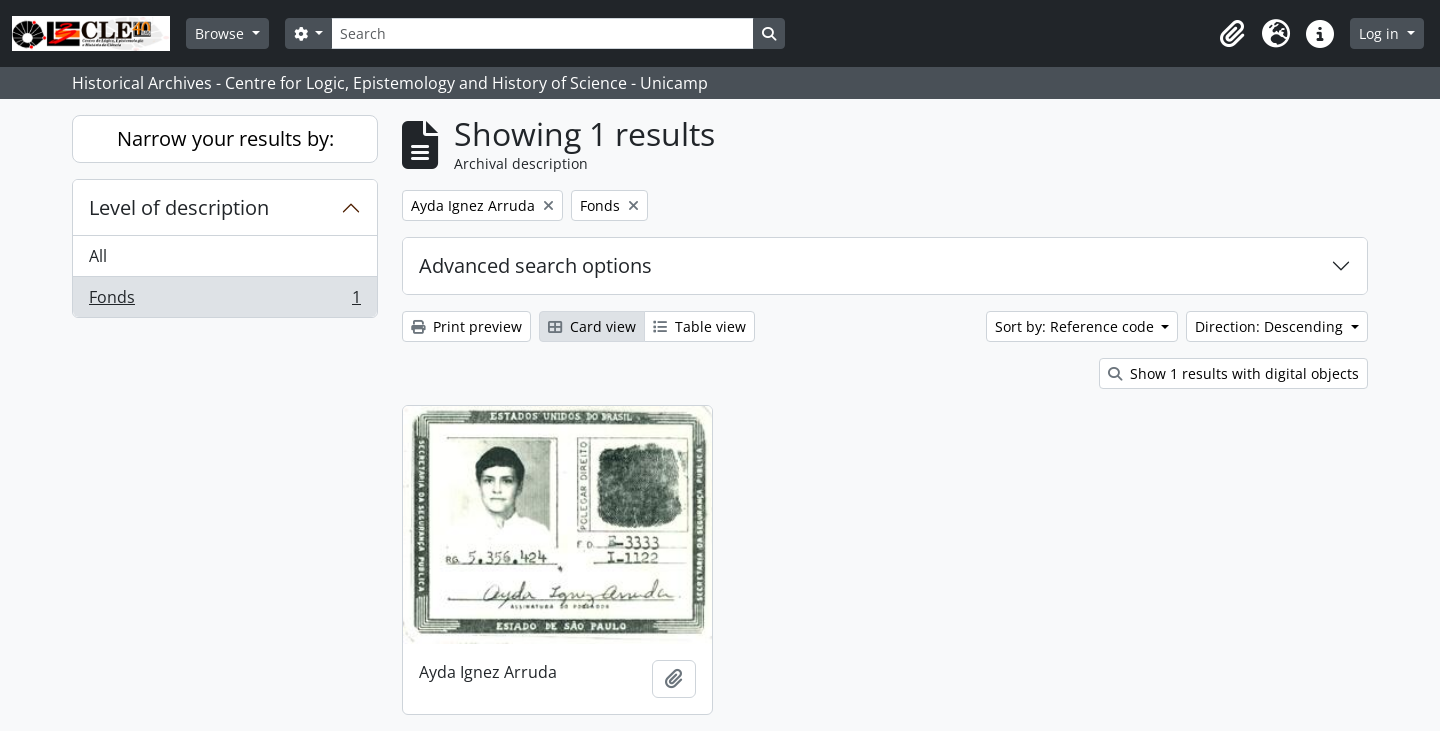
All (98, 256)
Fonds (224, 301)
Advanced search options (535, 265)
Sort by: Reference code (1076, 326)
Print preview (466, 326)
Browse (221, 33)
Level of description (179, 207)
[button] (1232, 34)
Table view (699, 326)
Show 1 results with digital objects (1233, 373)
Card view (592, 326)
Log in (1381, 33)
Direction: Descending (1271, 326)
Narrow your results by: (225, 138)
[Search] (542, 33)
